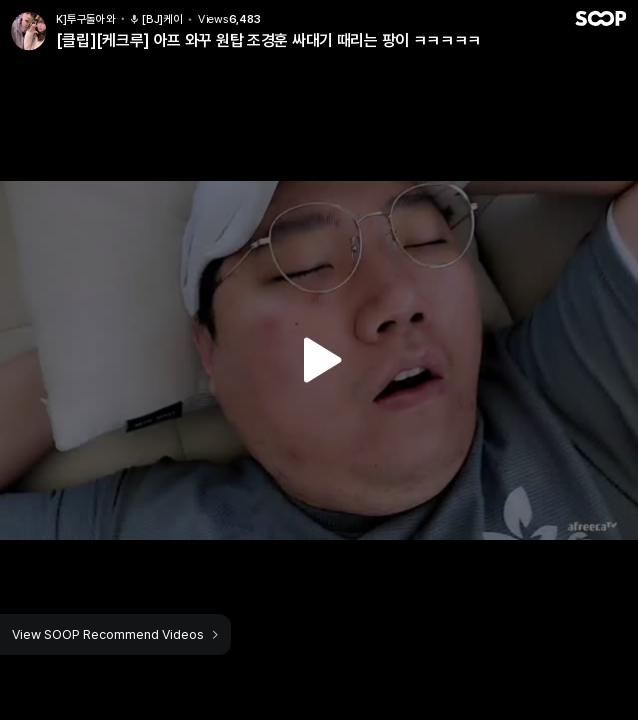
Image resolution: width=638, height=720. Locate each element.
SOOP (600, 18)
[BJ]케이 (156, 19)
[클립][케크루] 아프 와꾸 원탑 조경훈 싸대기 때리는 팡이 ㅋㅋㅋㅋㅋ (268, 40)
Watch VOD (319, 360)
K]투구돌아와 (85, 19)
